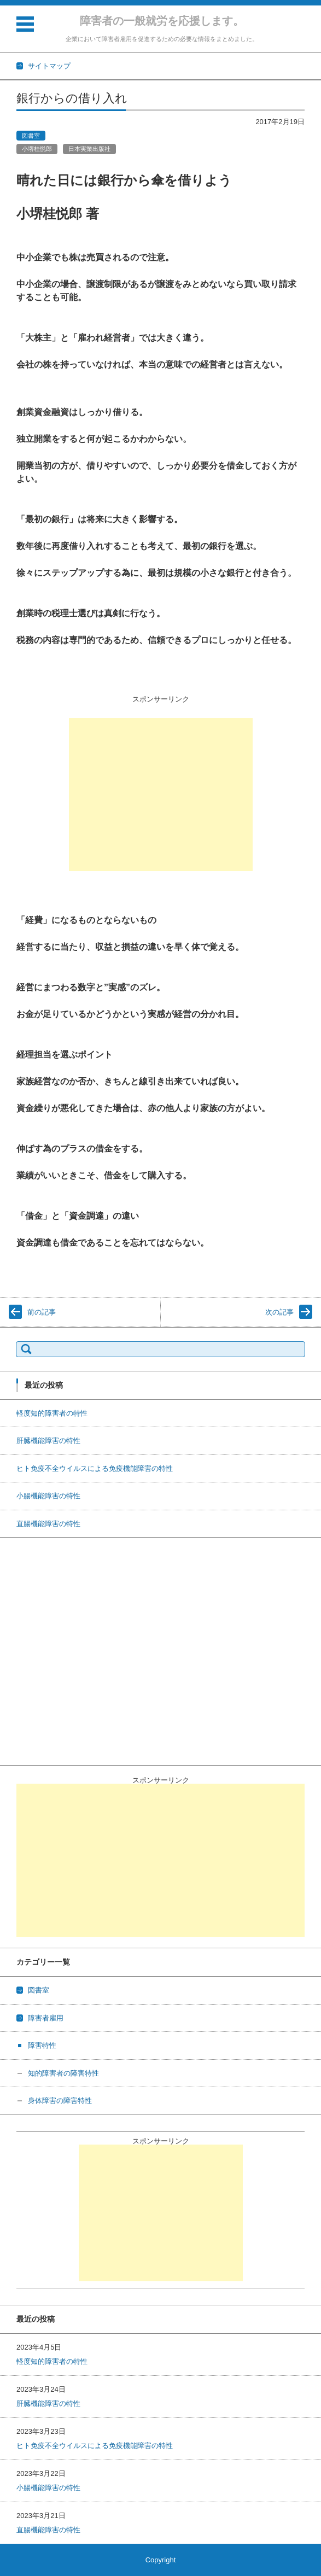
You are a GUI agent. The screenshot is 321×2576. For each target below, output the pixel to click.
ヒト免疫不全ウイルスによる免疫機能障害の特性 (94, 1468)
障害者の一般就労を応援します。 (162, 21)
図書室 (31, 135)
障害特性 (42, 2045)
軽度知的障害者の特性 (51, 1413)
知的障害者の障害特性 (63, 2073)
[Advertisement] (161, 794)
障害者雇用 (45, 2018)
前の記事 (41, 1312)
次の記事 (279, 1312)
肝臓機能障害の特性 (48, 1440)
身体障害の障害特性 (60, 2100)
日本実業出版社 (89, 148)
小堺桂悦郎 (37, 148)
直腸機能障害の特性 (48, 1524)
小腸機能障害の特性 (48, 1496)
